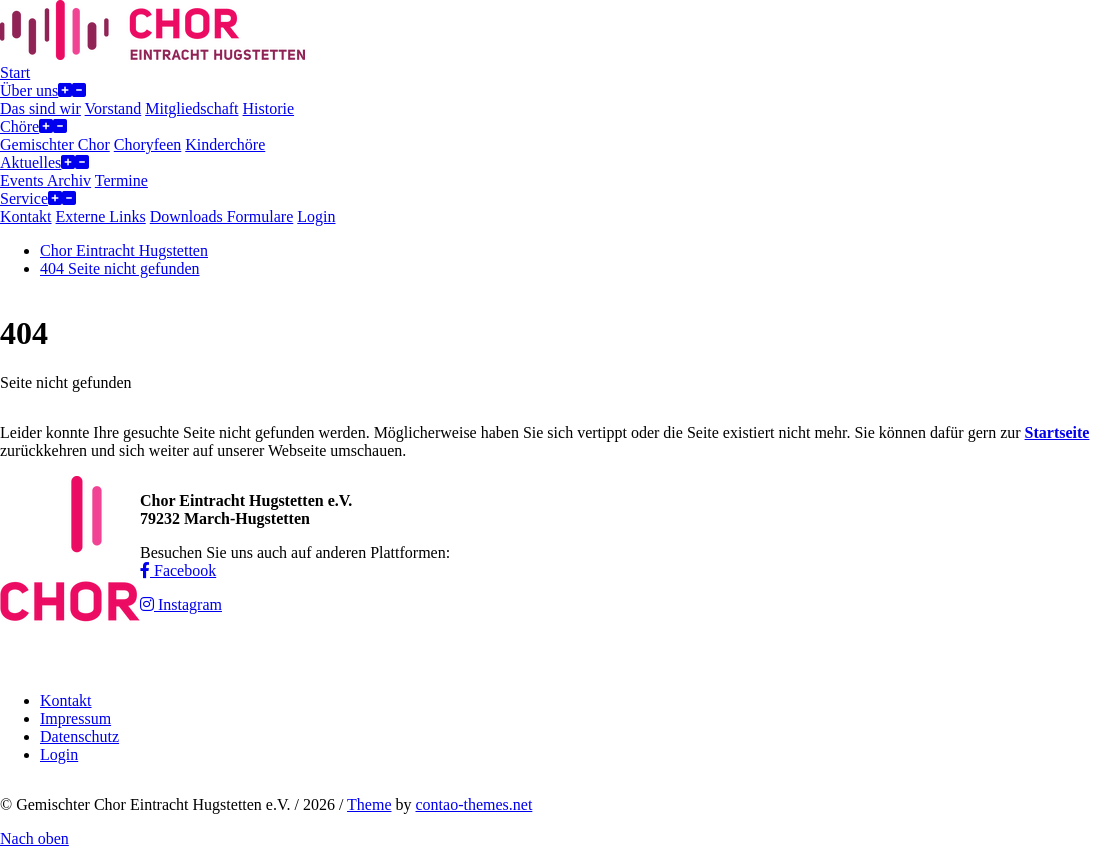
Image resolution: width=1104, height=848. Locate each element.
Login (59, 754)
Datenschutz (79, 736)
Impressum (75, 718)
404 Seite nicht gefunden (120, 268)
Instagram (181, 604)
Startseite (1057, 432)
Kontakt (66, 700)
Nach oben (34, 838)
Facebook (178, 570)
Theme (369, 804)
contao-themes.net (473, 804)
